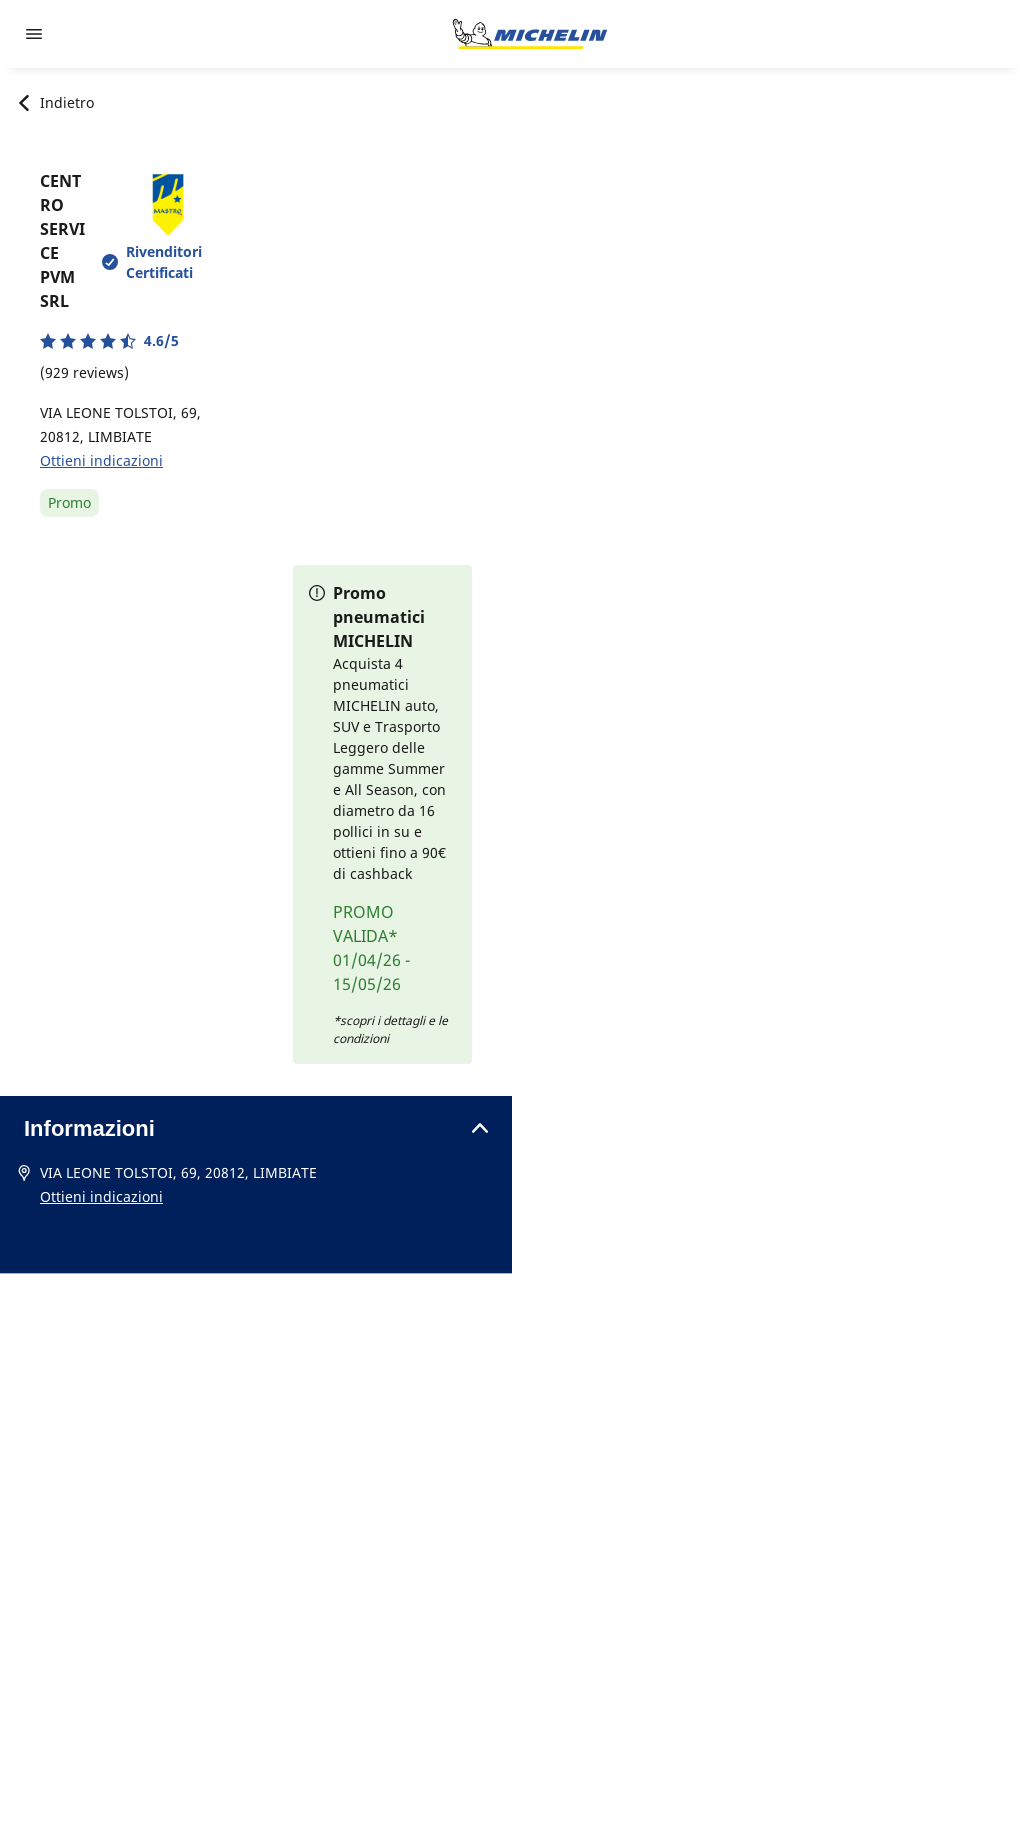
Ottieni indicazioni (101, 460)
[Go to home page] (530, 34)
